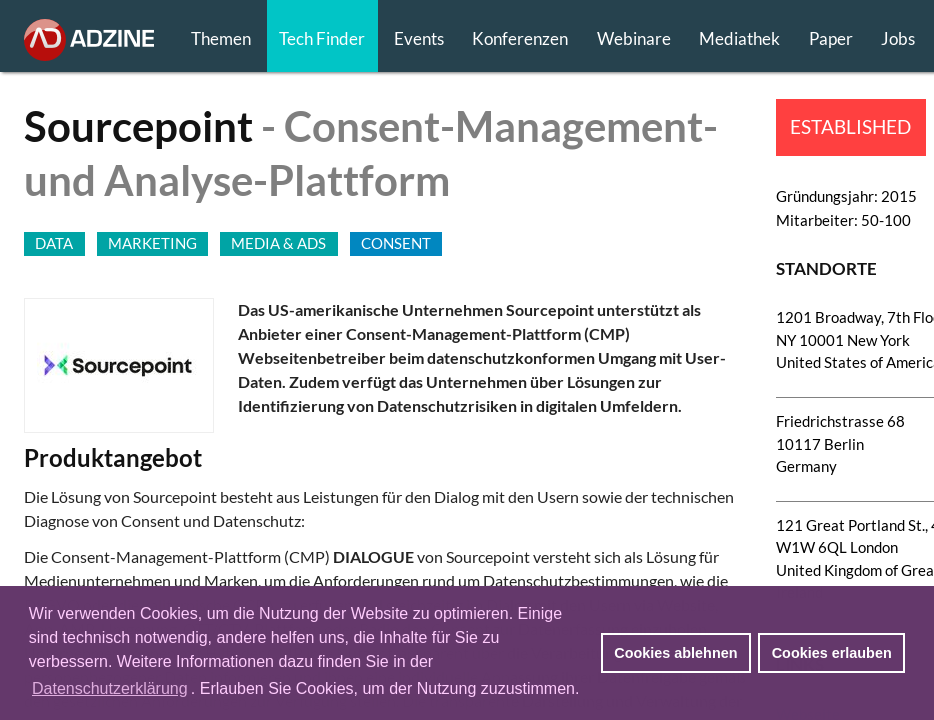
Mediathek (739, 38)
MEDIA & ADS (278, 243)
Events (419, 38)
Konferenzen (520, 38)
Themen (221, 38)
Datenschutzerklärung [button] (110, 688)
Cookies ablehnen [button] (675, 653)
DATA (54, 243)
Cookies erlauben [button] (832, 653)
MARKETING (152, 243)
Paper (831, 38)
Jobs (898, 38)
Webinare (634, 38)
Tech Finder (322, 38)
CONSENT (396, 243)
